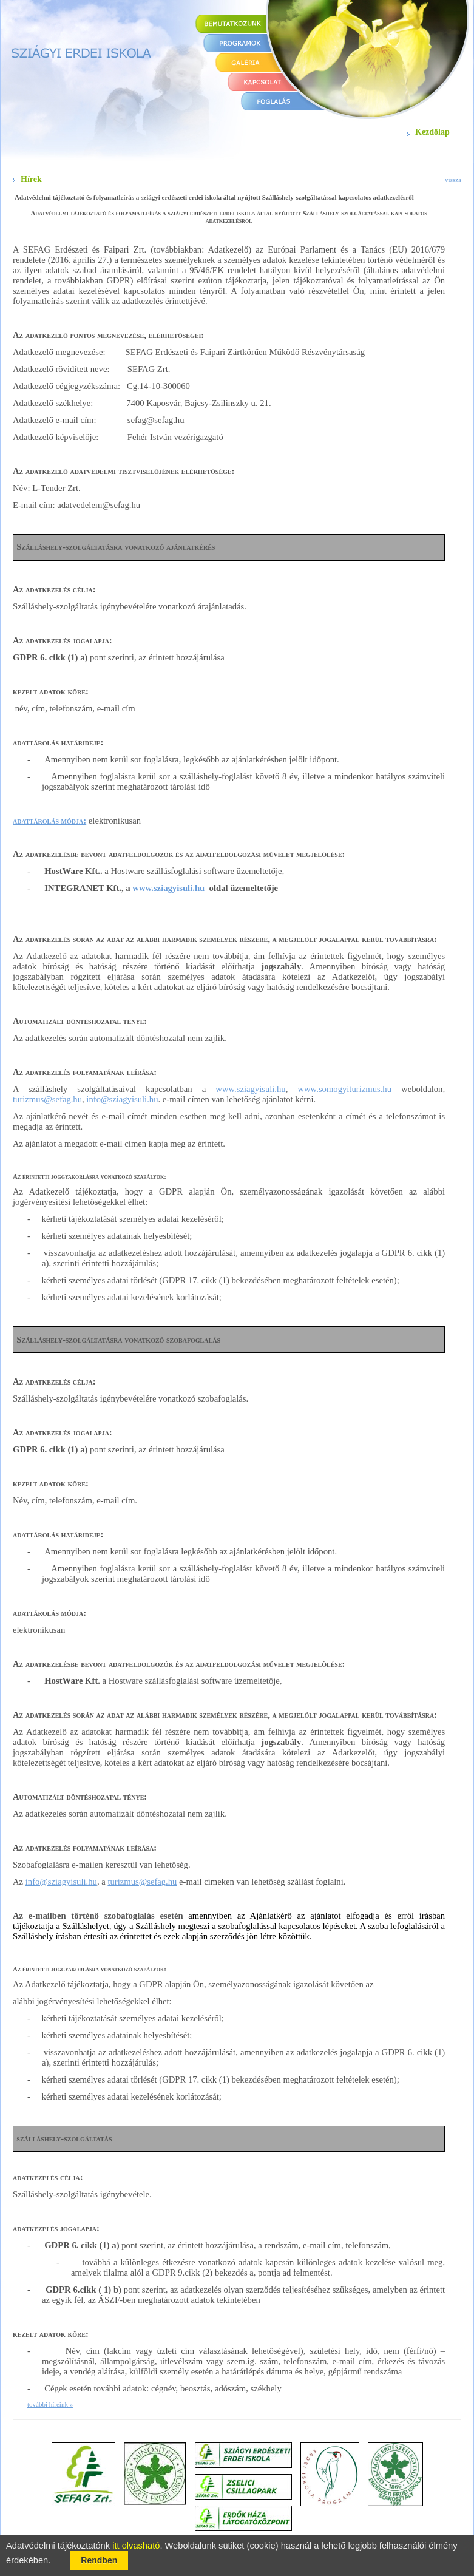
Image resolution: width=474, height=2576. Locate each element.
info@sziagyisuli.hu (122, 1099)
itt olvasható (136, 2546)
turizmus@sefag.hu (47, 1099)
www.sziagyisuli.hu (168, 888)
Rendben (99, 2560)
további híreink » (50, 2404)
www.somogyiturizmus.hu (344, 1089)
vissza (453, 179)
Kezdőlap (432, 132)
